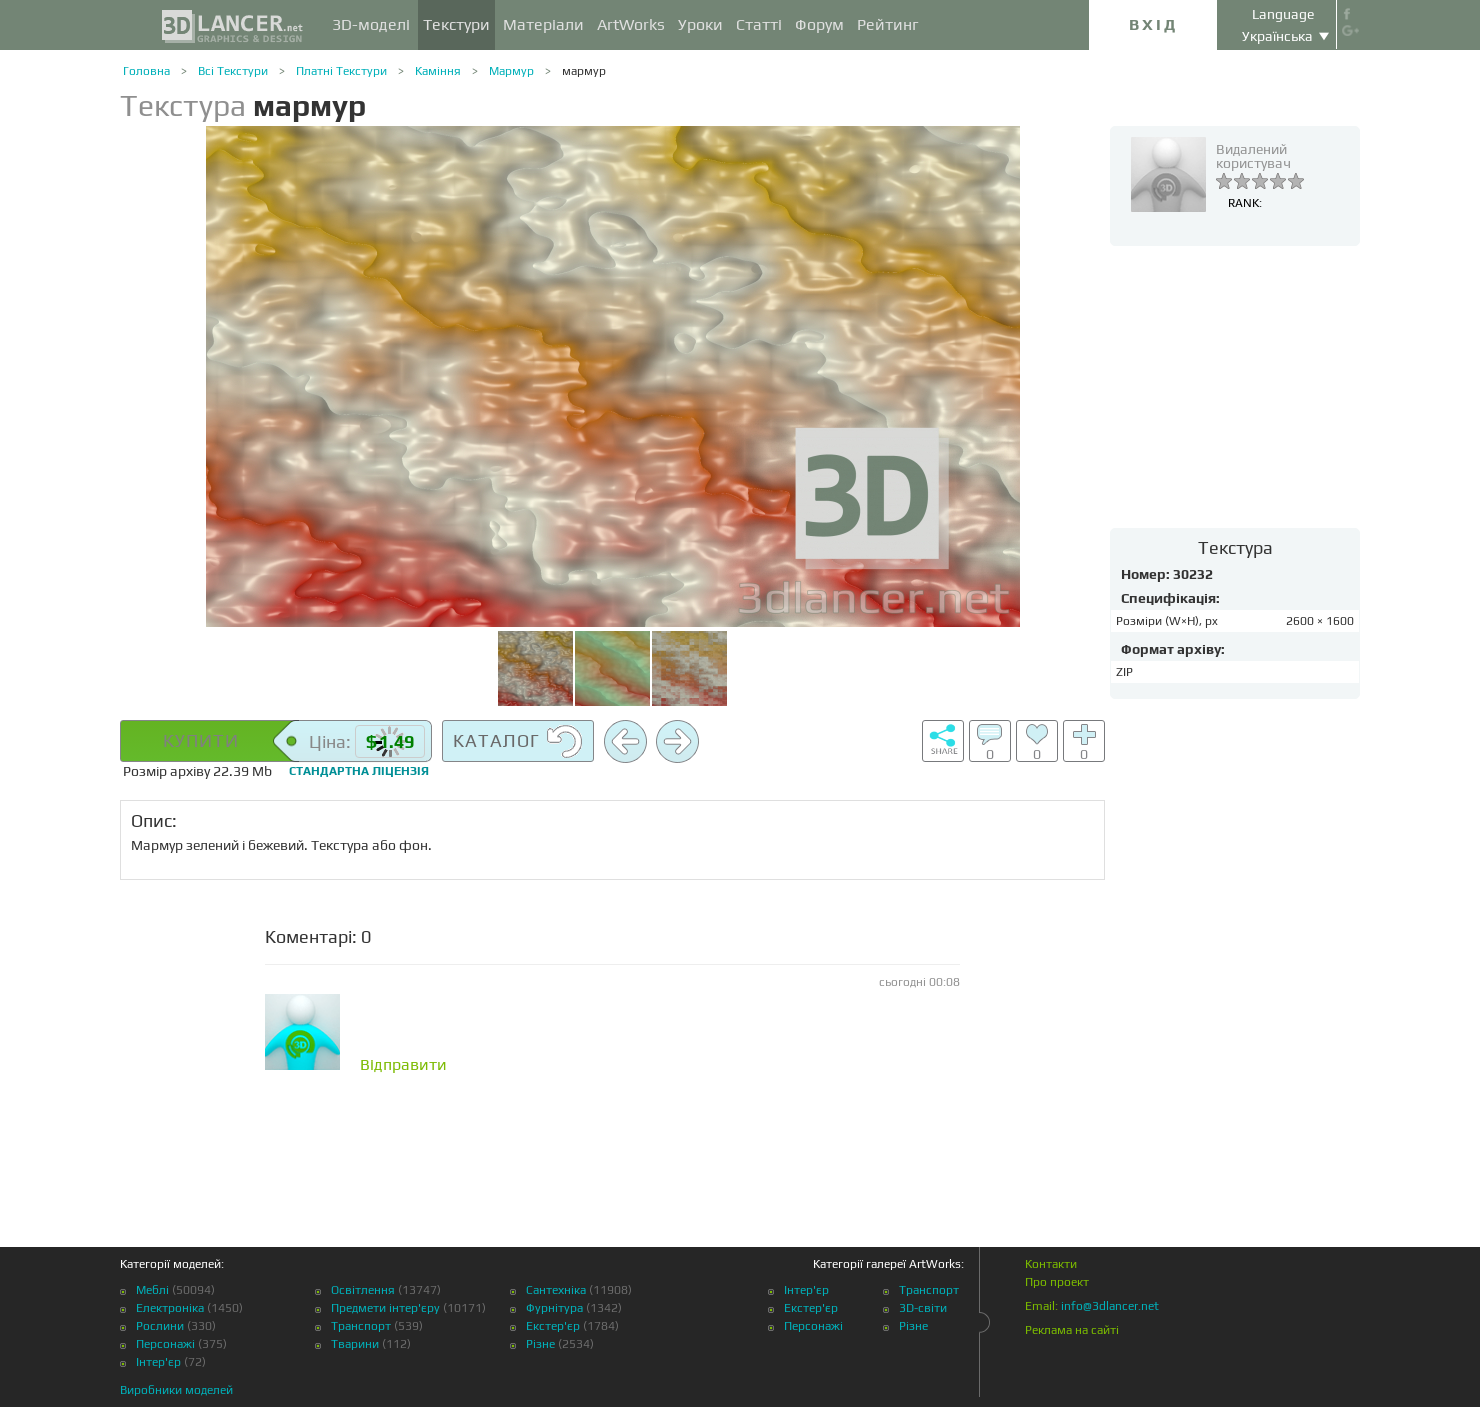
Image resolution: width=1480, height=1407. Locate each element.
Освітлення (363, 1290)
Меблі (152, 1290)
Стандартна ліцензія (359, 771)
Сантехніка (556, 1290)
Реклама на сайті (1072, 1330)
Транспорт (361, 1326)
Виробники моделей (176, 1390)
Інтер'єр (158, 1362)
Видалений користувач (1253, 156)
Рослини (160, 1326)
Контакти (1051, 1264)
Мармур (511, 71)
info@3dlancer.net (1110, 1306)
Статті (759, 24)
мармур (584, 71)
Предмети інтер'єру (385, 1308)
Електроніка (170, 1308)
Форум (819, 24)
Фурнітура (554, 1308)
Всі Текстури (233, 71)
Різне (540, 1344)
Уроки (700, 24)
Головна (146, 71)
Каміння (438, 71)
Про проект (1057, 1282)
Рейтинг (888, 24)
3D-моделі (371, 24)
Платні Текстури (341, 71)
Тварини (355, 1344)
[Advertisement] (1235, 386)
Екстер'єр (553, 1326)
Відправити (403, 1065)
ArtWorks (631, 24)
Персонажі (165, 1344)
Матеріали (543, 24)
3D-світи (923, 1308)
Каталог (518, 742)
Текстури (456, 24)
